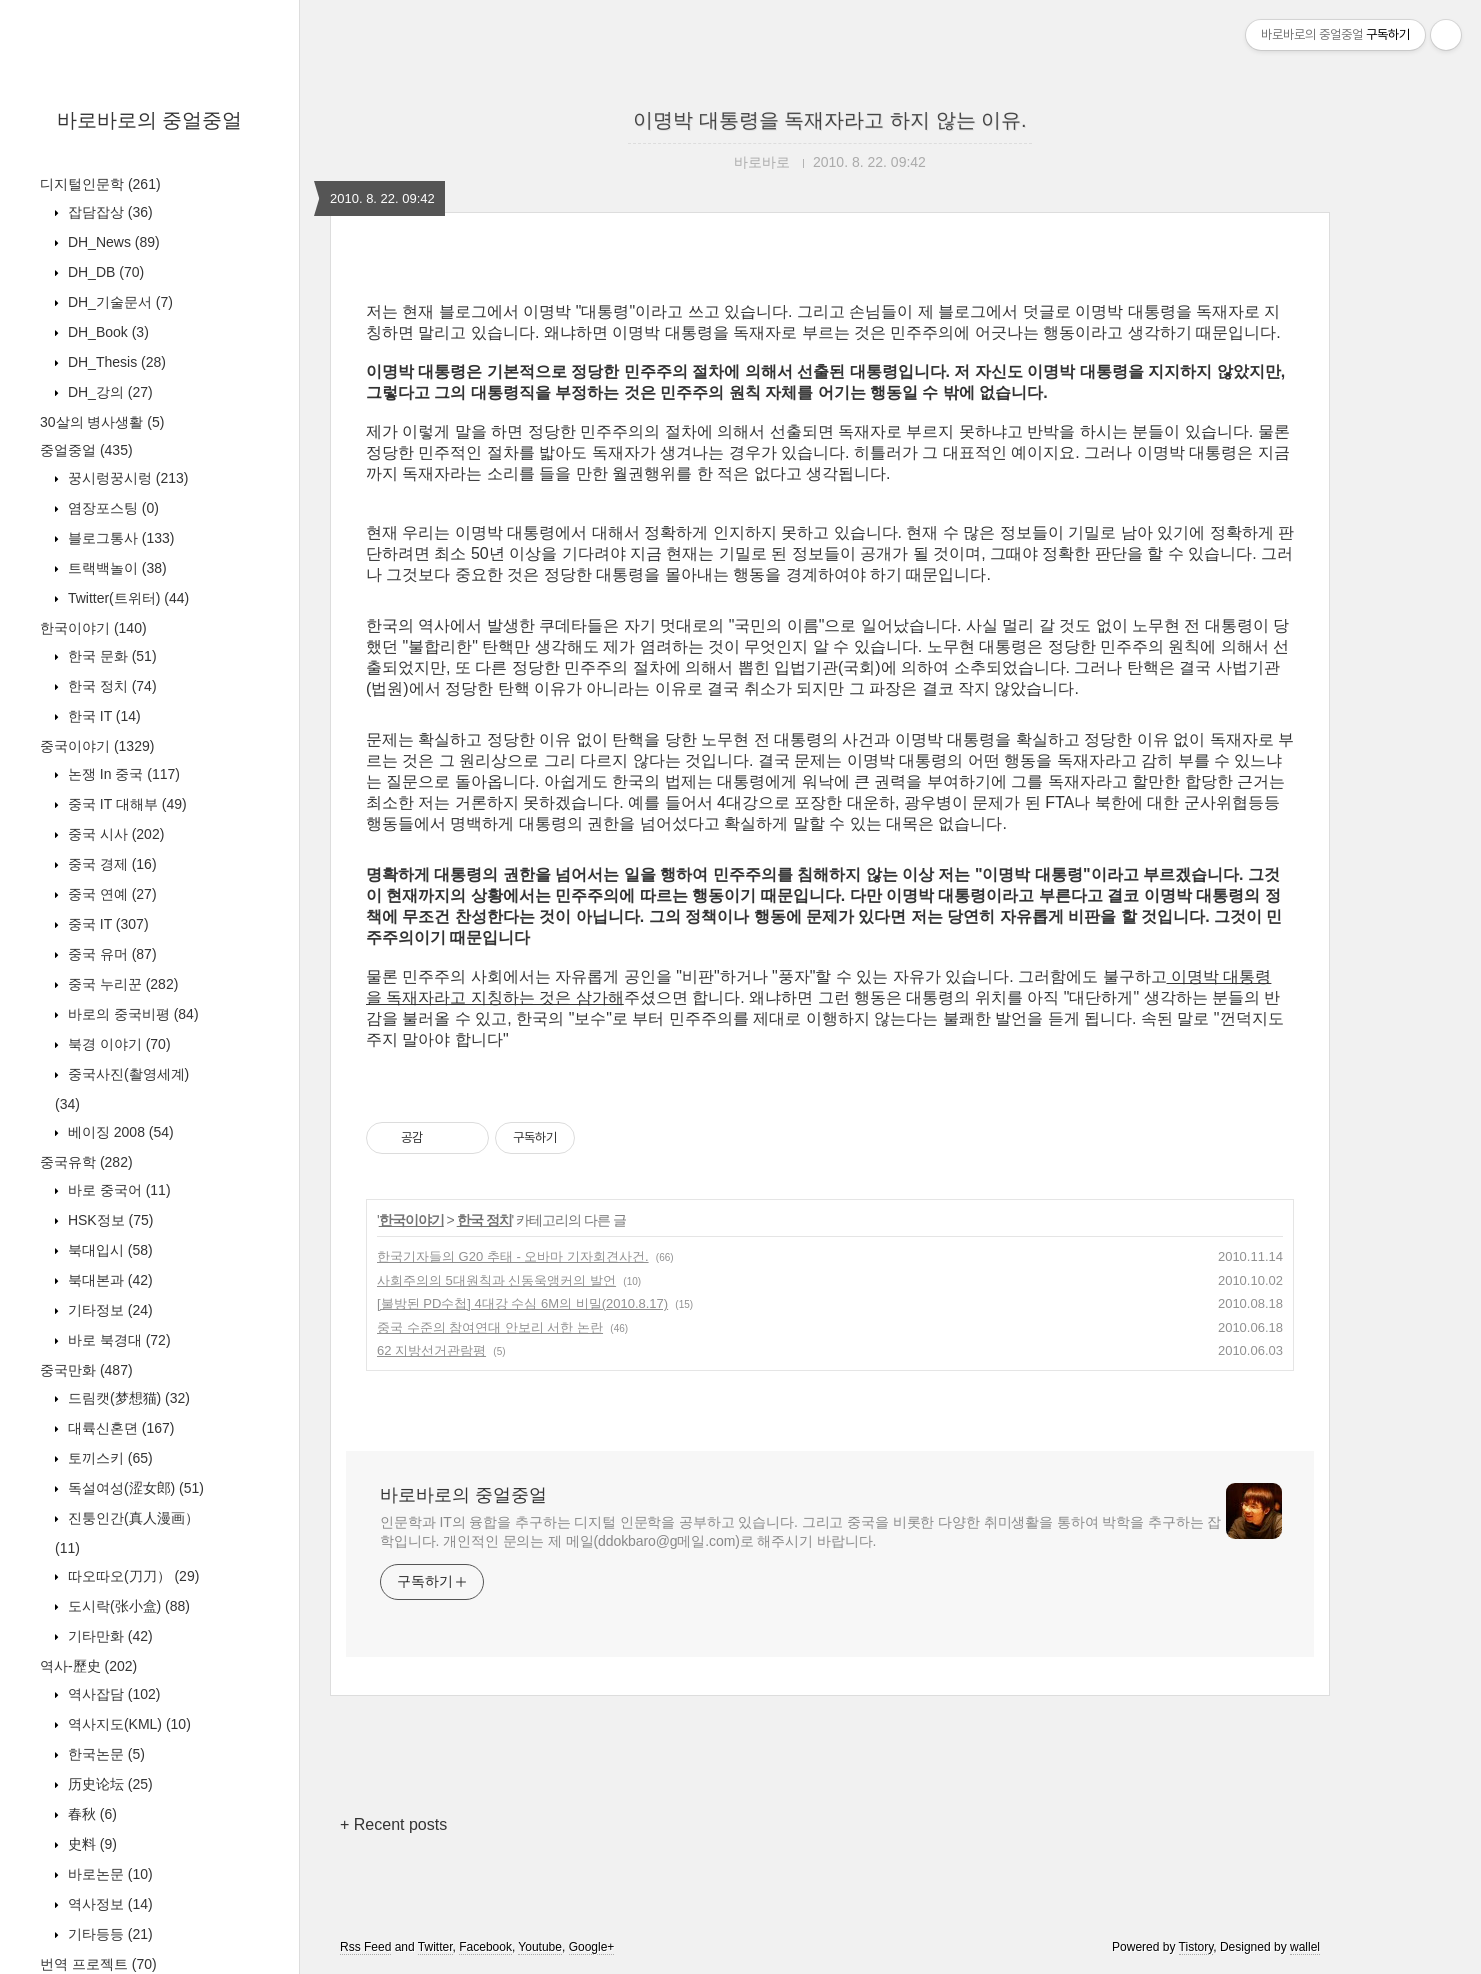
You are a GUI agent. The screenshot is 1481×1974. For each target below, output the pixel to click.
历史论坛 (108, 1784)
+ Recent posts (393, 1824)
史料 (90, 1844)
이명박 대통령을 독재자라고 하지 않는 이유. (829, 120)
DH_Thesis (115, 362)
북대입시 (108, 1250)
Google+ (592, 1947)
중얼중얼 (86, 450)
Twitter (435, 1947)
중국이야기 (97, 746)
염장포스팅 (111, 508)
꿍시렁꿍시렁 (126, 478)
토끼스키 (108, 1458)
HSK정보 (108, 1220)
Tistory (1196, 1947)
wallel (1305, 1947)
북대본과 (108, 1280)
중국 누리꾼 (121, 984)
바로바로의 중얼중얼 (150, 120)
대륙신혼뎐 (119, 1428)
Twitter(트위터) (126, 598)
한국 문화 (110, 656)
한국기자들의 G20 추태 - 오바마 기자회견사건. (513, 1256)
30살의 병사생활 (102, 422)
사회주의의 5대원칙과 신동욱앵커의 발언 (496, 1280)
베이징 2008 (119, 1132)
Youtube (540, 1947)
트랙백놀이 (115, 568)
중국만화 (86, 1370)
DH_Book (106, 332)
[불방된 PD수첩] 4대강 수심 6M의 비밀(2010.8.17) (522, 1303)
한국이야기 (93, 628)
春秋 (90, 1814)
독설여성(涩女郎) (134, 1488)
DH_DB (104, 272)
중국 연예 (110, 894)
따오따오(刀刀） (131, 1576)
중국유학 (86, 1162)
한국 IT (102, 716)
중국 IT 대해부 (125, 804)
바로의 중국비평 (131, 1014)
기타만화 (108, 1636)
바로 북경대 (117, 1340)
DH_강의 (108, 392)
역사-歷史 (88, 1666)
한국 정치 (110, 686)
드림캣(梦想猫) (127, 1398)
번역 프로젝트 (98, 1964)
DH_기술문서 (118, 302)
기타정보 (108, 1310)
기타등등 (108, 1934)
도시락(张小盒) (127, 1606)
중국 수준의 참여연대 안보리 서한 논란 (490, 1327)
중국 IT (106, 924)
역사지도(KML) (127, 1724)
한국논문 (104, 1754)
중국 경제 (110, 864)
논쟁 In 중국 (122, 774)
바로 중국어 (117, 1190)
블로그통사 (119, 538)
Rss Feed (365, 1947)
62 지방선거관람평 (431, 1350)
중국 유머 (110, 954)
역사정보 (108, 1904)
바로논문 (108, 1874)
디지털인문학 (100, 184)
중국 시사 (114, 834)
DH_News (112, 242)
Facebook (485, 1947)
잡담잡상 (108, 212)
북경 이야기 (117, 1044)
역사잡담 (112, 1694)
